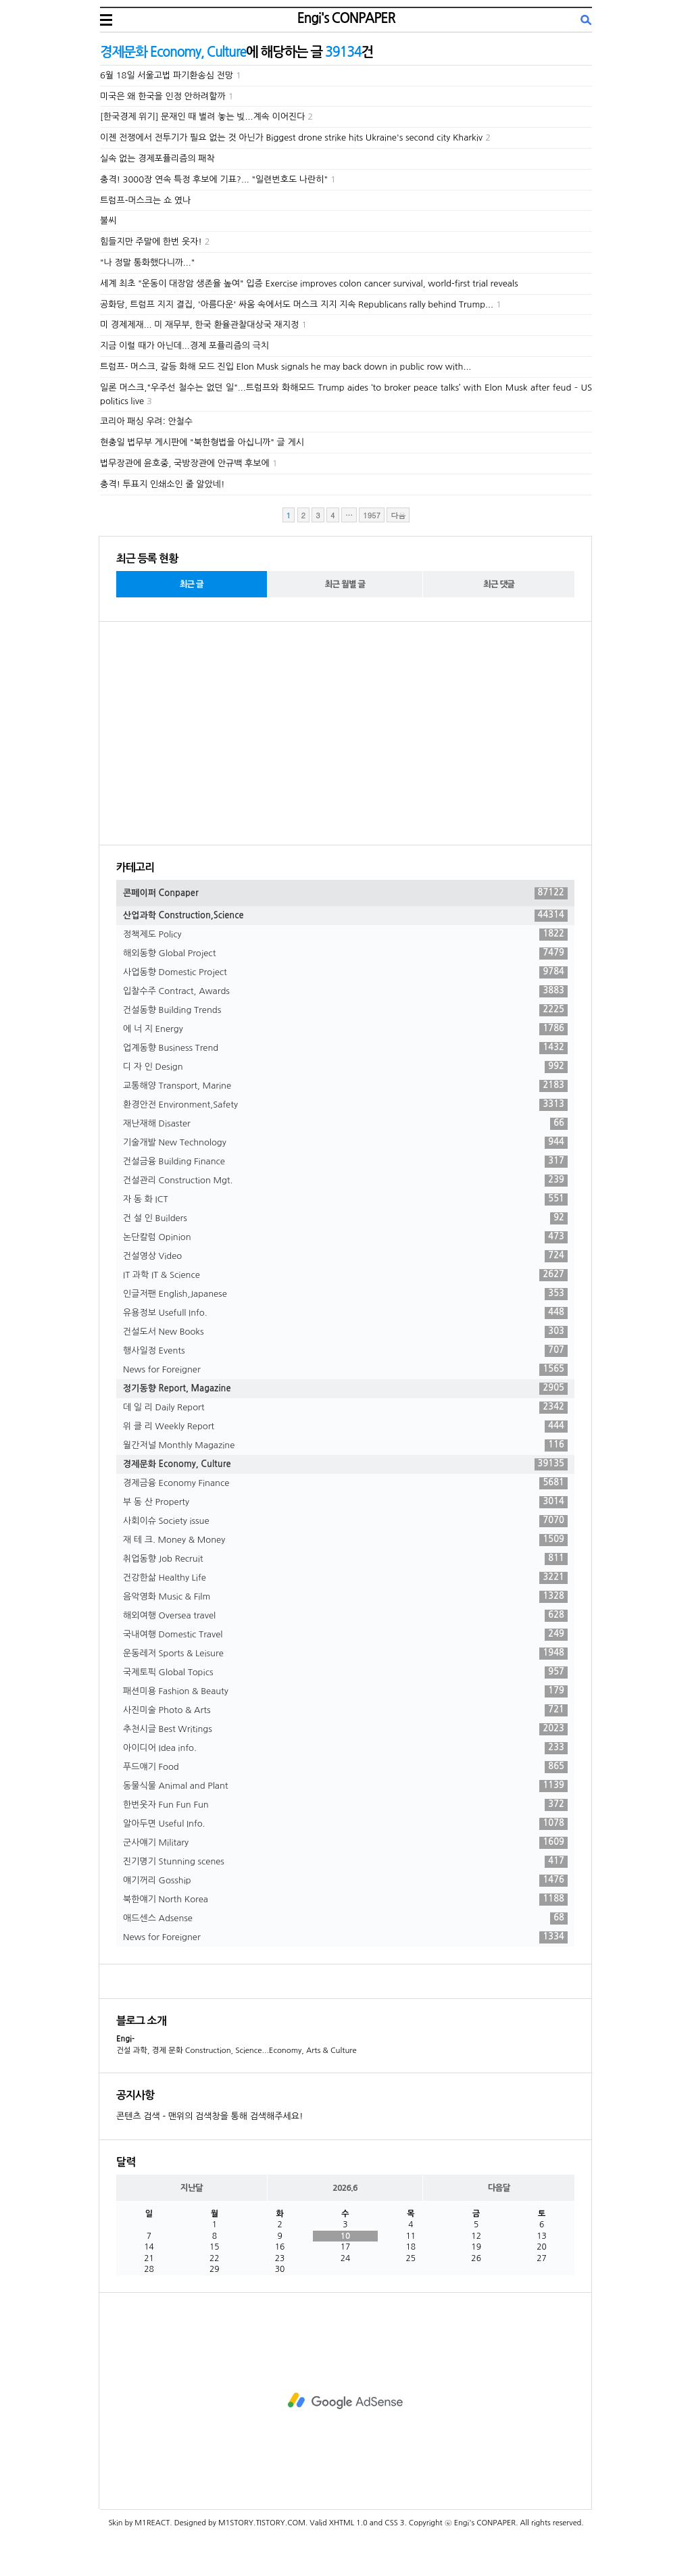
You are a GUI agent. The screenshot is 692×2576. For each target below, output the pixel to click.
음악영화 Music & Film (345, 1597)
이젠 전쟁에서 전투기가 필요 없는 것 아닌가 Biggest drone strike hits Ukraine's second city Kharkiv (291, 137)
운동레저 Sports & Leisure (345, 1654)
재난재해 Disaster (345, 1124)
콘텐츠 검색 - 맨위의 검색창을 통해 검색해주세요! (209, 2116)
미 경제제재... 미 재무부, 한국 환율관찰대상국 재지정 (199, 324)
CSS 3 (394, 2523)
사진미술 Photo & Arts (345, 1710)
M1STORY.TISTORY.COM (261, 2523)
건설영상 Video (345, 1256)
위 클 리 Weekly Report (345, 1426)
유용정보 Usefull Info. (345, 1313)
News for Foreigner (345, 1370)
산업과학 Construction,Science (345, 916)
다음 (398, 515)
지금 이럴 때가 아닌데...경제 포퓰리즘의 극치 (184, 345)
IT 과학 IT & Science (345, 1275)
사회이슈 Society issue (345, 1521)
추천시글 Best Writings (345, 1729)
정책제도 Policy (345, 934)
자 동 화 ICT (345, 1199)
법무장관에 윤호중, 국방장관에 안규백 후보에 (185, 463)
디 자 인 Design (345, 1067)
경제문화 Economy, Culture (345, 1464)
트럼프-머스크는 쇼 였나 (145, 200)
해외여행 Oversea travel (345, 1616)
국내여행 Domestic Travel (345, 1635)
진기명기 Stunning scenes (345, 1862)
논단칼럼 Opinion (345, 1237)
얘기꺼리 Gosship (345, 1881)
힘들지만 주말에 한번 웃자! (151, 241)
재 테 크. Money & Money (345, 1540)
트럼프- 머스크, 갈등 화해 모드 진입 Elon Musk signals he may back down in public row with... (285, 366)
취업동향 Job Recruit (345, 1559)
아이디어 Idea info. (345, 1748)
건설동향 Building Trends (345, 1010)
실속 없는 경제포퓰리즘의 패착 (157, 158)
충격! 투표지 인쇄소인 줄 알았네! (162, 484)
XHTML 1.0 (348, 2523)
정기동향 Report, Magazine (345, 1389)
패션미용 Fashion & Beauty (345, 1691)
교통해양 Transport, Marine (345, 1086)
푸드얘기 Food (345, 1767)
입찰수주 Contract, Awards (345, 991)
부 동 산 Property (345, 1502)
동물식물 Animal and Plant (345, 1786)
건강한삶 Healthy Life (345, 1578)
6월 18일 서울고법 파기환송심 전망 (166, 75)
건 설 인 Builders (345, 1218)
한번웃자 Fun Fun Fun (345, 1805)
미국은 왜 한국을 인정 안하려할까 (163, 96)
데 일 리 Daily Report (345, 1408)
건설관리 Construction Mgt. (345, 1180)
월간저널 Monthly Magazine (345, 1445)
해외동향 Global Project (345, 953)
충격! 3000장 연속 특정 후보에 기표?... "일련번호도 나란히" (214, 179)
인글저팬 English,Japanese (345, 1294)
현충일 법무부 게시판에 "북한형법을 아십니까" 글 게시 (202, 442)
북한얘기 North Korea (345, 1899)
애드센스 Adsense (345, 1918)
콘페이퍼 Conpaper (345, 893)
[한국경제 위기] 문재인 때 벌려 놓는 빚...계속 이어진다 (202, 116)
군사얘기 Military (345, 1843)
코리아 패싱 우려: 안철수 (146, 421)
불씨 (108, 220)
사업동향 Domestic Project (345, 972)
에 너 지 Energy (345, 1029)
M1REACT (152, 2523)
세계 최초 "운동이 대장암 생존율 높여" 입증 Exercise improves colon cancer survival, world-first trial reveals (309, 283)
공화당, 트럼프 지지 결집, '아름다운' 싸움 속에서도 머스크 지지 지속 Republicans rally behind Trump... (296, 304)
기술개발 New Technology (345, 1143)
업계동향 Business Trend (345, 1048)
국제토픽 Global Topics (345, 1672)
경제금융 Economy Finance (345, 1483)
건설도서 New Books (345, 1332)
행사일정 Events (345, 1351)
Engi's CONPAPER (346, 18)
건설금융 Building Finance (345, 1162)
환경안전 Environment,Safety (345, 1105)
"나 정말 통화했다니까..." (147, 262)
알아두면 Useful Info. (345, 1824)
